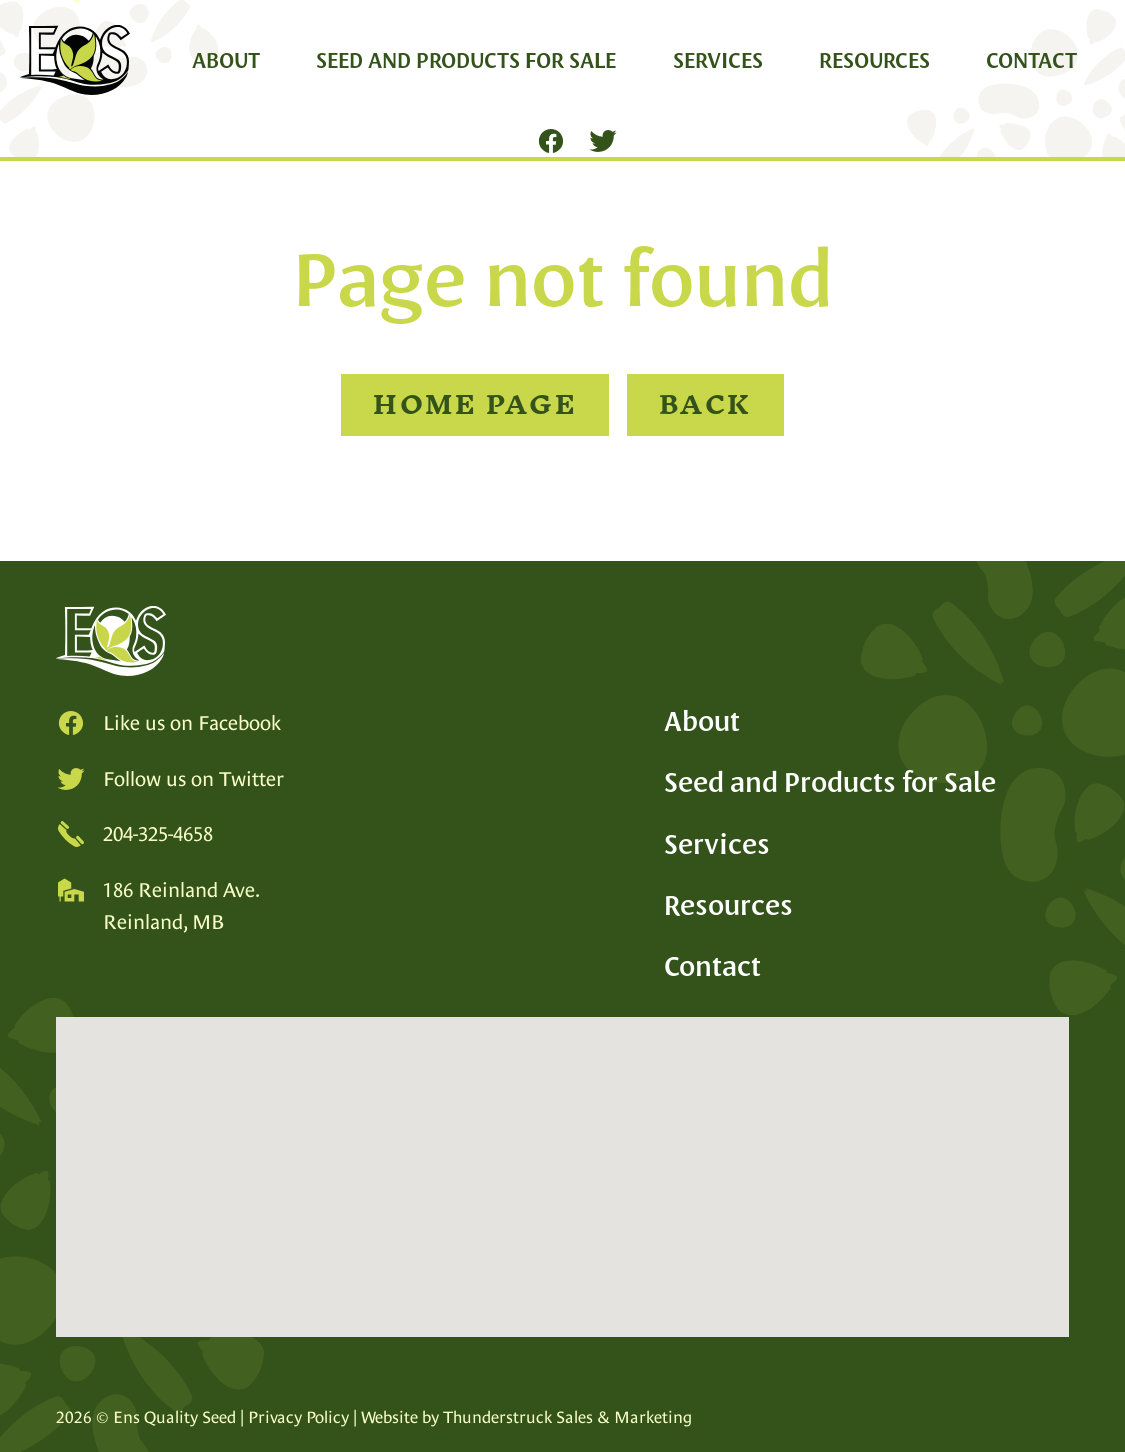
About (226, 60)
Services (718, 60)
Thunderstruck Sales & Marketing (567, 1417)
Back (705, 404)
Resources (874, 60)
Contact (1031, 60)
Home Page (475, 404)
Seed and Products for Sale (466, 60)
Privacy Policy (298, 1417)
